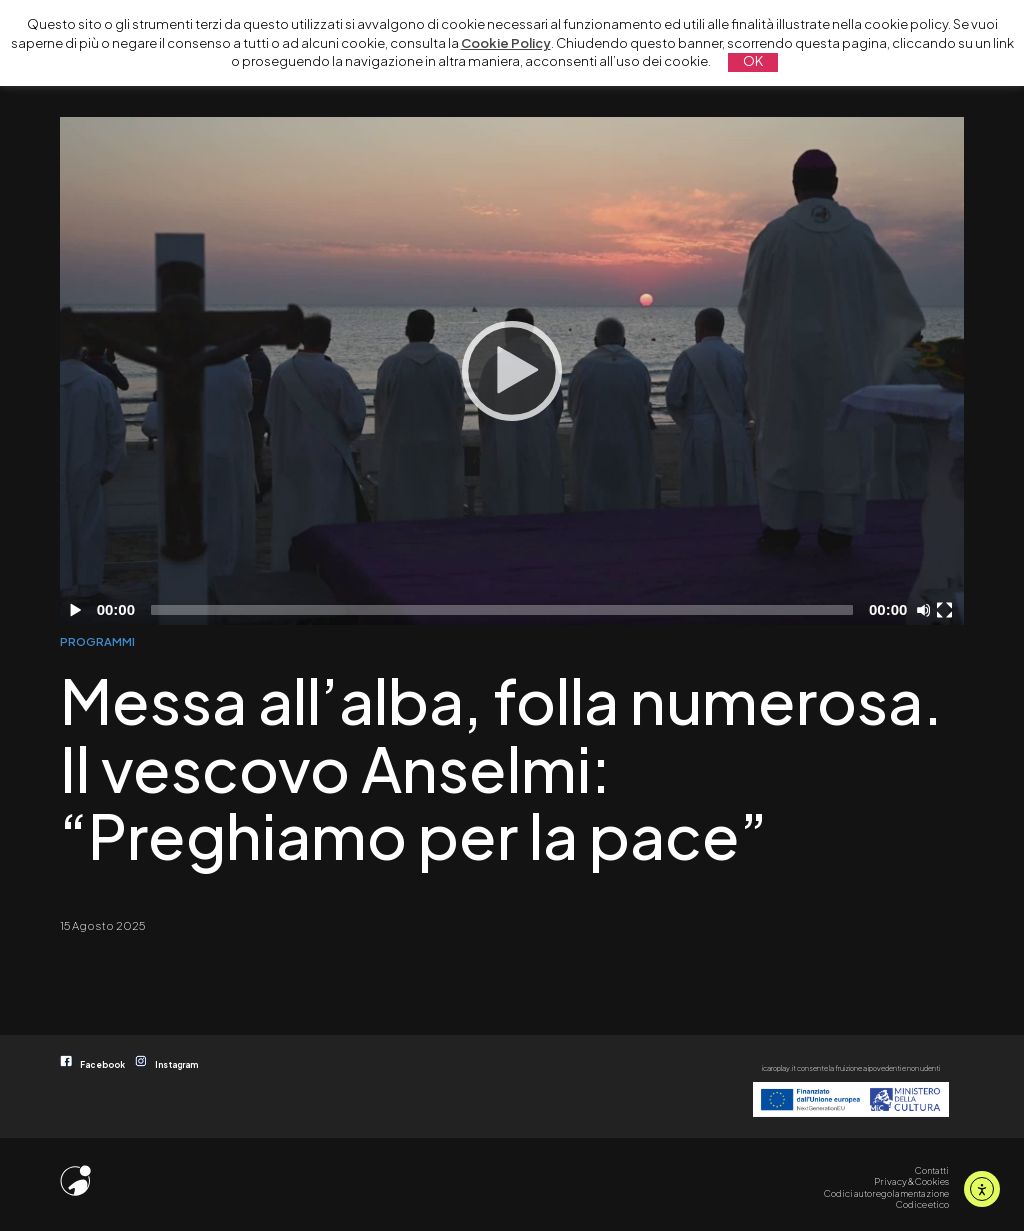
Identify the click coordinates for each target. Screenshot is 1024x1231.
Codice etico (922, 1204)
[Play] (512, 371)
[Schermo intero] (947, 610)
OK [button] (753, 61)
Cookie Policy (506, 43)
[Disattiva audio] (927, 610)
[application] (511, 371)
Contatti (932, 1170)
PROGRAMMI (97, 641)
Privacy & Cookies (911, 1181)
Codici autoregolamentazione (886, 1193)
